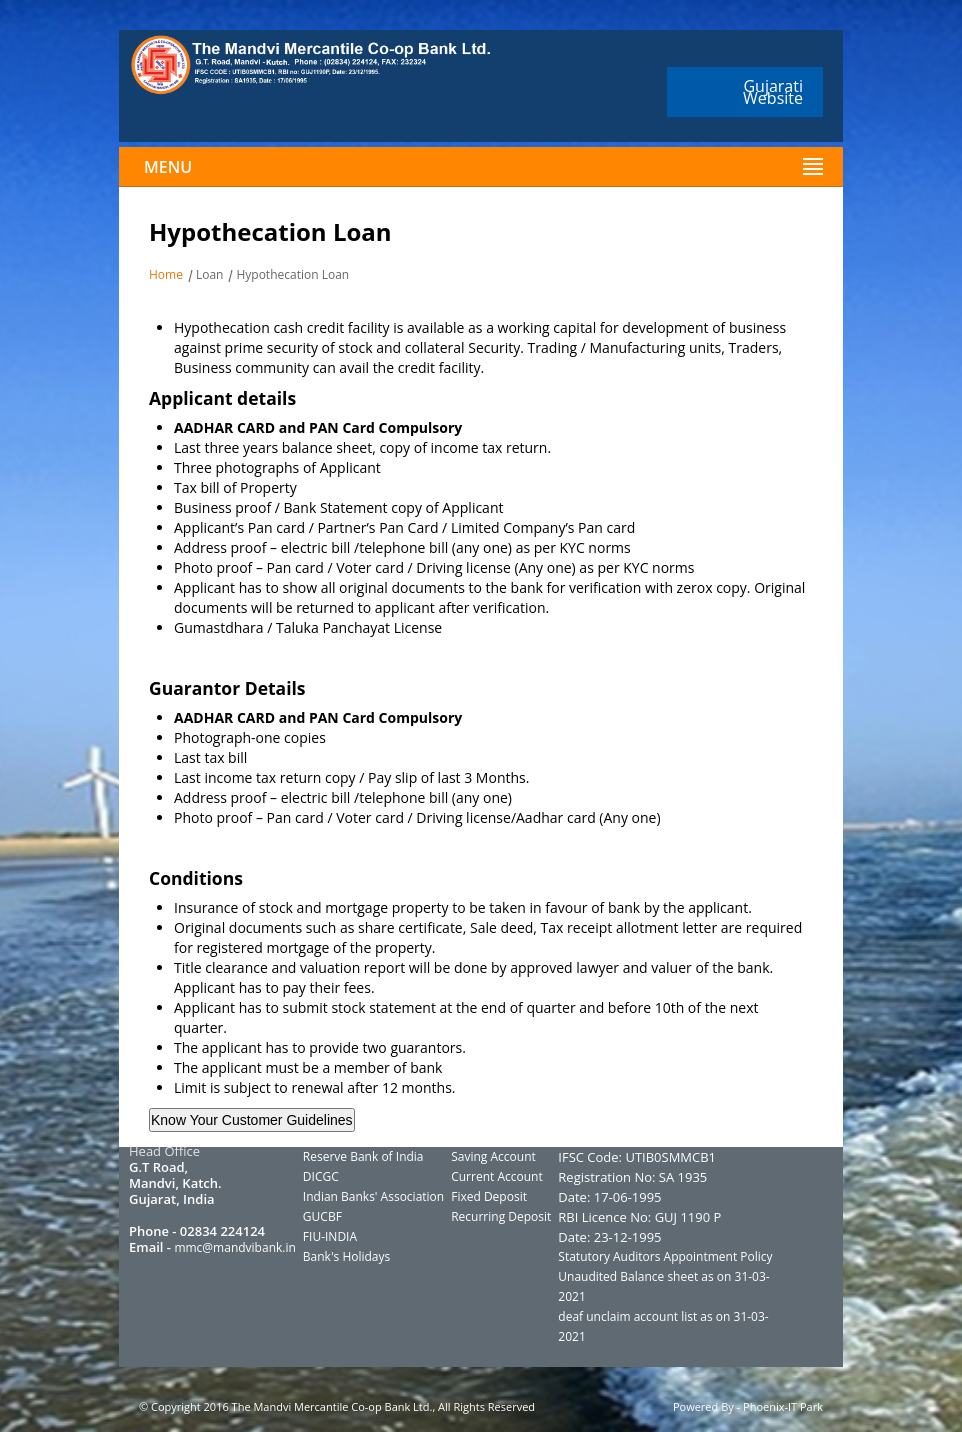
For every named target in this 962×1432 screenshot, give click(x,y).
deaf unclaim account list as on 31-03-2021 (663, 1326)
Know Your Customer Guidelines (252, 1120)
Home (166, 274)
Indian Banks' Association (373, 1196)
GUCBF (322, 1216)
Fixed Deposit (489, 1196)
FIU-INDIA (330, 1236)
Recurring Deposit (501, 1216)
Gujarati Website (773, 92)
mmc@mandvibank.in (234, 1247)
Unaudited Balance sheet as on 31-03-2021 (663, 1286)
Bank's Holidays (346, 1256)
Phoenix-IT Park (783, 1406)
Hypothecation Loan (292, 274)
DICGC (321, 1176)
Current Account (497, 1176)
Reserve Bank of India (363, 1156)
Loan (210, 274)
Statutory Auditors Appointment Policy (665, 1256)
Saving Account (493, 1156)
